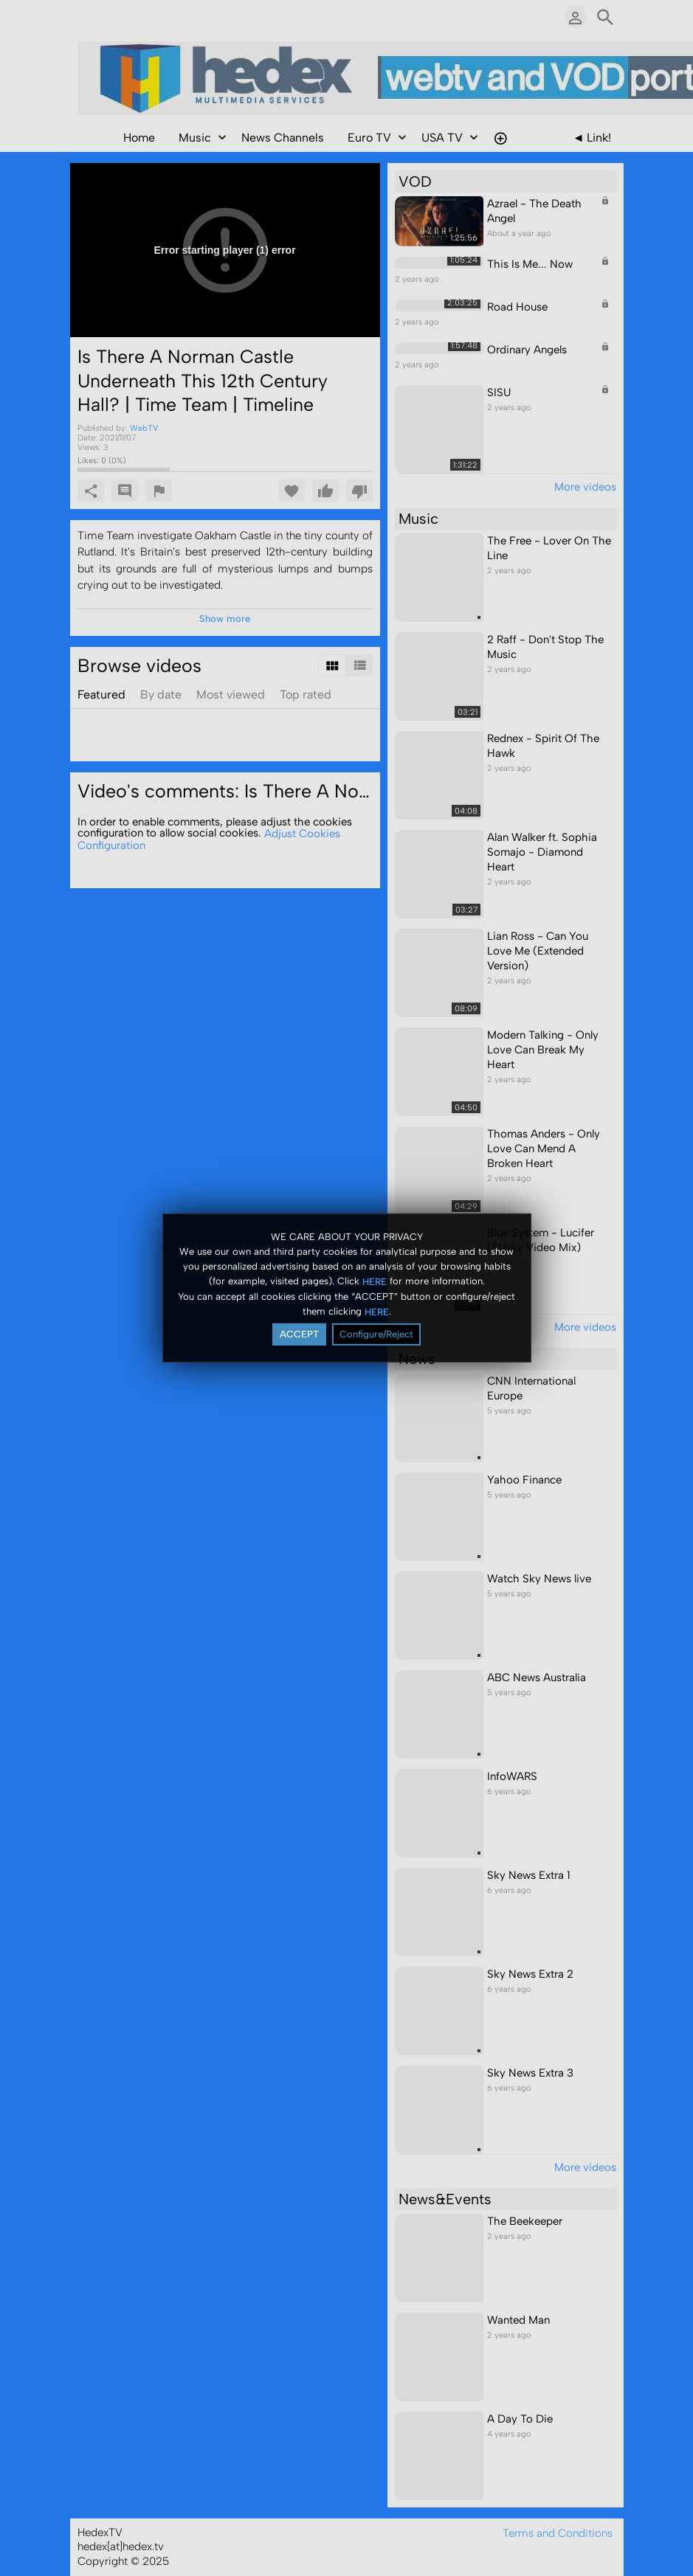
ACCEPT (299, 1334)
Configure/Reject (376, 1334)
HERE (374, 1281)
